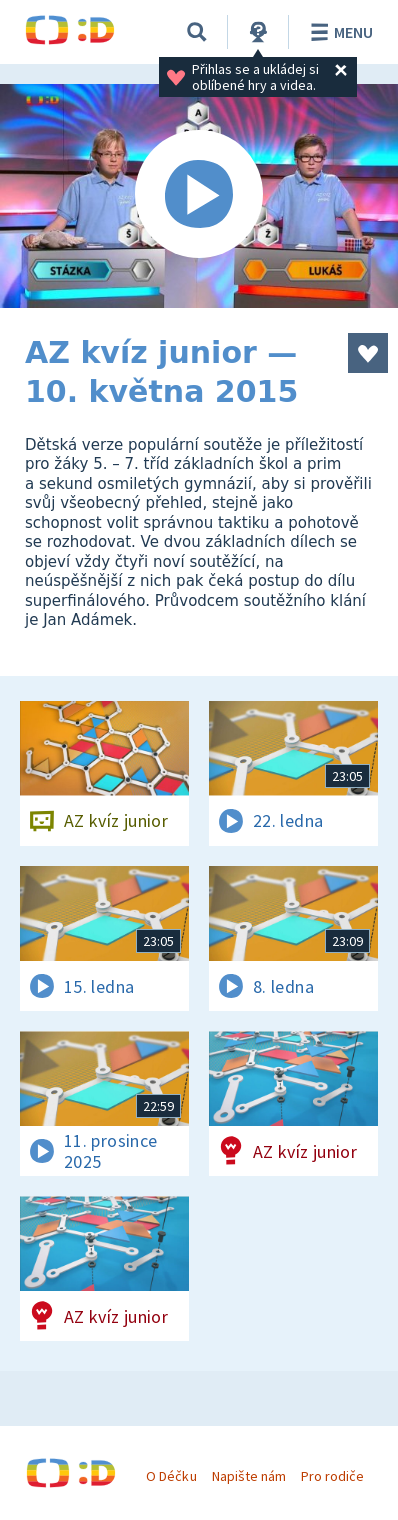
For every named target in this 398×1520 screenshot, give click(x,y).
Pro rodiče (332, 1476)
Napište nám (249, 1476)
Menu (338, 32)
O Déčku (171, 1476)
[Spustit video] (199, 196)
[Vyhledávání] (197, 32)
